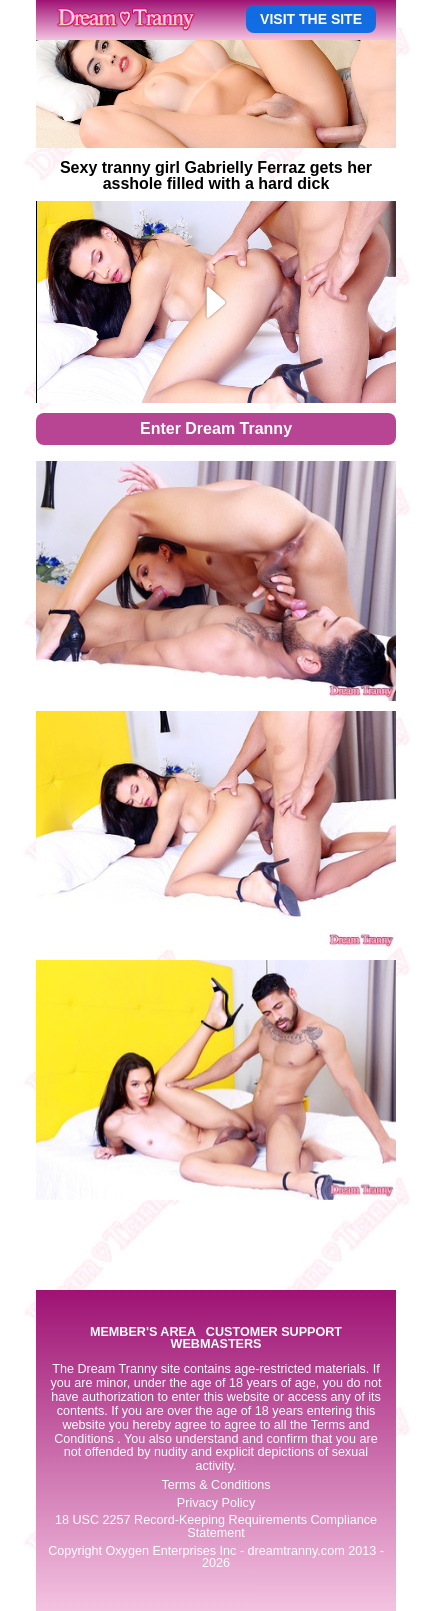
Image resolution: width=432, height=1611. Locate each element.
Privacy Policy (216, 1503)
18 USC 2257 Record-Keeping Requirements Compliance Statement (216, 1526)
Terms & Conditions (215, 1485)
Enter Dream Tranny (216, 428)
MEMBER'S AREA (143, 1332)
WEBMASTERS (216, 1344)
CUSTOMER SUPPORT (274, 1332)
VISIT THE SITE (311, 19)
